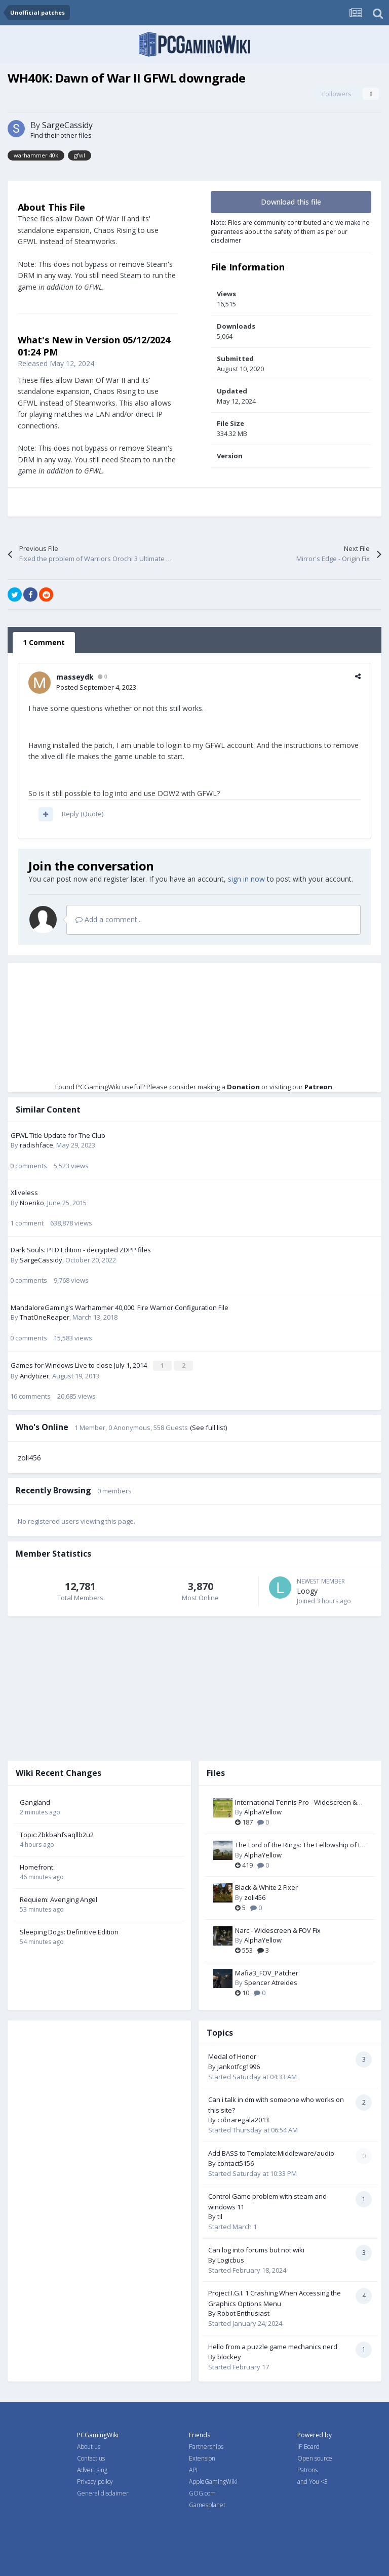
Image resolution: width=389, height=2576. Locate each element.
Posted (96, 687)
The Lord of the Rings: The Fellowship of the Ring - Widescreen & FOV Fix (301, 1844)
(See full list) (208, 1426)
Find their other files (61, 135)
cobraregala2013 (243, 2119)
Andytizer (34, 1374)
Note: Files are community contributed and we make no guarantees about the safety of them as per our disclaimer (290, 231)
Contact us (91, 2457)
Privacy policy (95, 2481)
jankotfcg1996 (238, 2065)
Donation (243, 1086)
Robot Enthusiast (243, 2312)
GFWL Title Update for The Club (58, 1135)
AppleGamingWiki (213, 2481)
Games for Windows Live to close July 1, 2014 (79, 1364)
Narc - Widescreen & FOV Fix (278, 1929)
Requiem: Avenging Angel (58, 1898)
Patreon (318, 1086)
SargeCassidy (67, 125)
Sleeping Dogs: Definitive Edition (69, 1930)
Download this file (291, 202)
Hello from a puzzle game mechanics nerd (272, 2345)
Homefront (36, 1866)
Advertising (92, 2469)
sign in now (246, 879)
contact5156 (235, 2162)
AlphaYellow (263, 1811)
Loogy (307, 1590)
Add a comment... (108, 919)
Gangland (35, 1801)
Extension (202, 2457)
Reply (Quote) (82, 813)
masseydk (75, 677)
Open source (314, 2457)
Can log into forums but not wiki (256, 2248)
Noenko (32, 1202)
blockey (229, 2355)
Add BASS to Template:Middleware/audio (271, 2152)
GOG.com (202, 2492)
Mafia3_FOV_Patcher (266, 1971)
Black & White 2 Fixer (266, 1886)
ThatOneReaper (44, 1317)
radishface (36, 1145)
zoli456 (29, 1457)
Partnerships (206, 2446)
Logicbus (230, 2259)
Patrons (307, 2469)
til (219, 2216)
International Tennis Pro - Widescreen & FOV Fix (296, 1802)
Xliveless (24, 1192)
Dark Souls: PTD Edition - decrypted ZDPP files (81, 1249)
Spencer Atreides (270, 1982)
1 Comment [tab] (44, 642)
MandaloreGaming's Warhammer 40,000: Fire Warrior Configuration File (119, 1307)
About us (88, 2446)
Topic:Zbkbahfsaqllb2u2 (57, 1833)
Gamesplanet (207, 2504)
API (193, 2469)
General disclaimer (103, 2492)
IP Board (308, 2446)
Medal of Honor (232, 2055)
